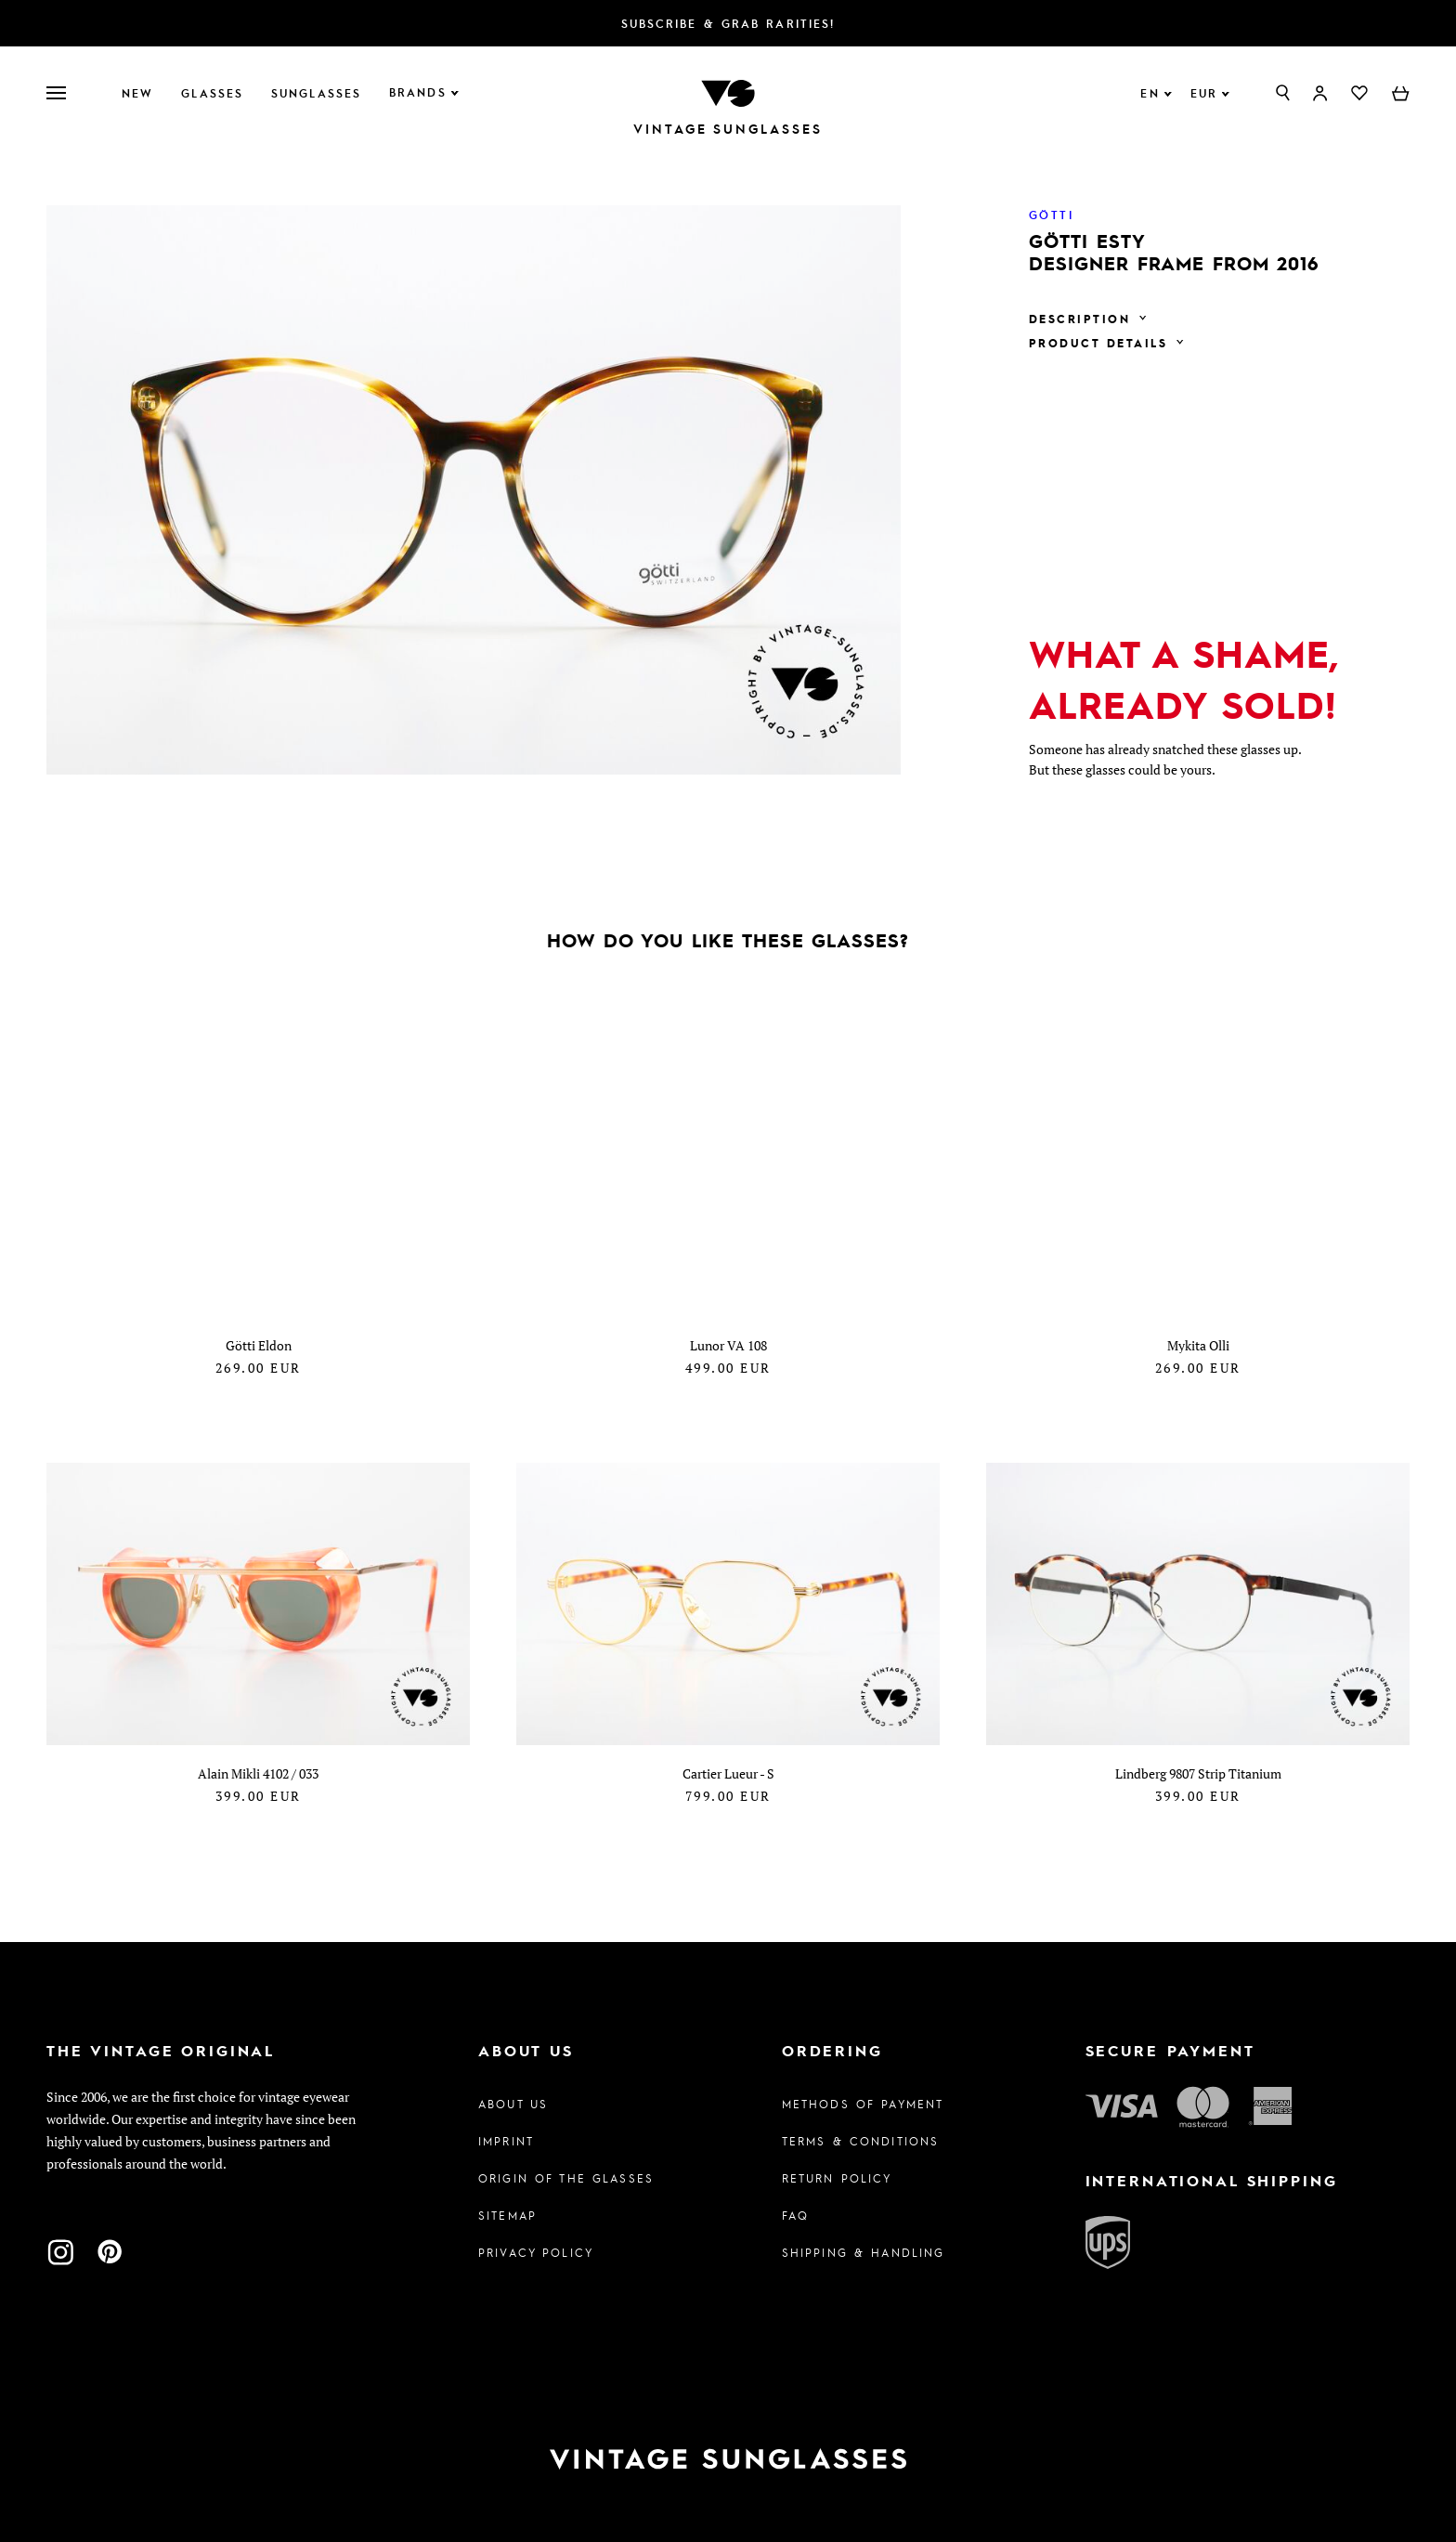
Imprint (506, 2140)
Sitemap (507, 2215)
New (137, 92)
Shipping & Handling (863, 2252)
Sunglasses (316, 92)
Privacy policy (535, 2252)
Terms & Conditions (861, 2140)
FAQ (795, 2215)
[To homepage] (728, 91)
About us (513, 2103)
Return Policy (837, 2177)
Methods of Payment (863, 2103)
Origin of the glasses (566, 2177)
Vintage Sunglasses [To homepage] (728, 129)
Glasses (212, 92)
